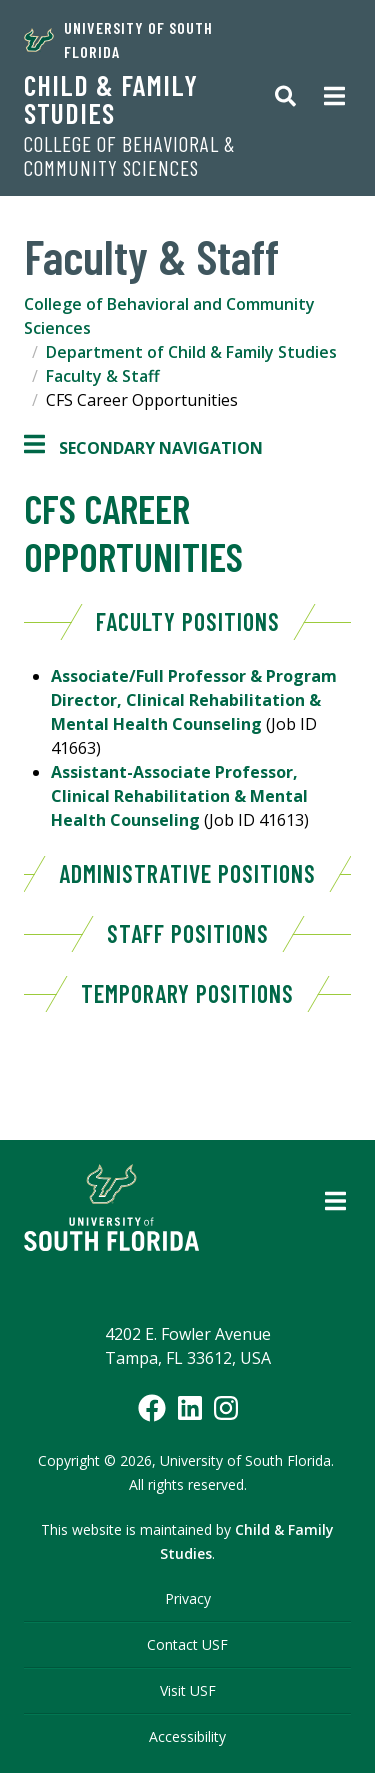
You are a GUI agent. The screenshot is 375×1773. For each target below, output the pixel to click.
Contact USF (187, 1644)
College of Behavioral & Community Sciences (130, 156)
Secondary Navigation (143, 448)
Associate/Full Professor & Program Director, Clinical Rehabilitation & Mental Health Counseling (194, 700)
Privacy (188, 1598)
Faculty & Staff (103, 376)
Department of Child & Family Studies (191, 352)
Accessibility (187, 1736)
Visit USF (188, 1690)
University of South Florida (118, 39)
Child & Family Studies (111, 99)
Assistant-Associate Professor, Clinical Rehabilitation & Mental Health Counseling (179, 796)
